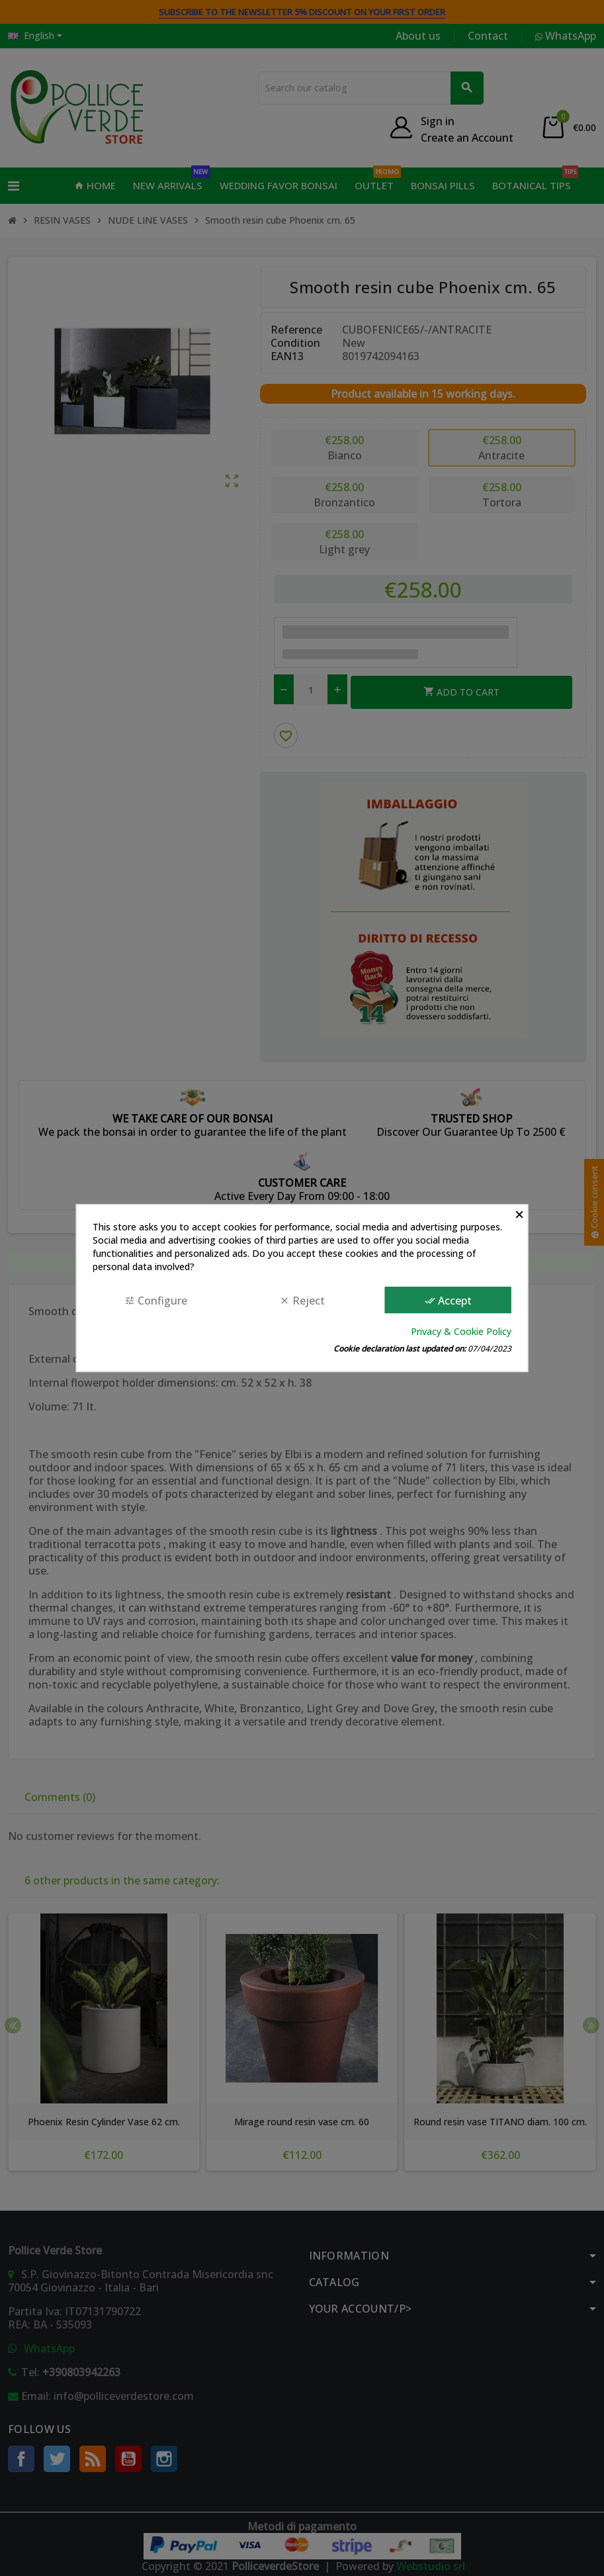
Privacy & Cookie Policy (461, 1331)
